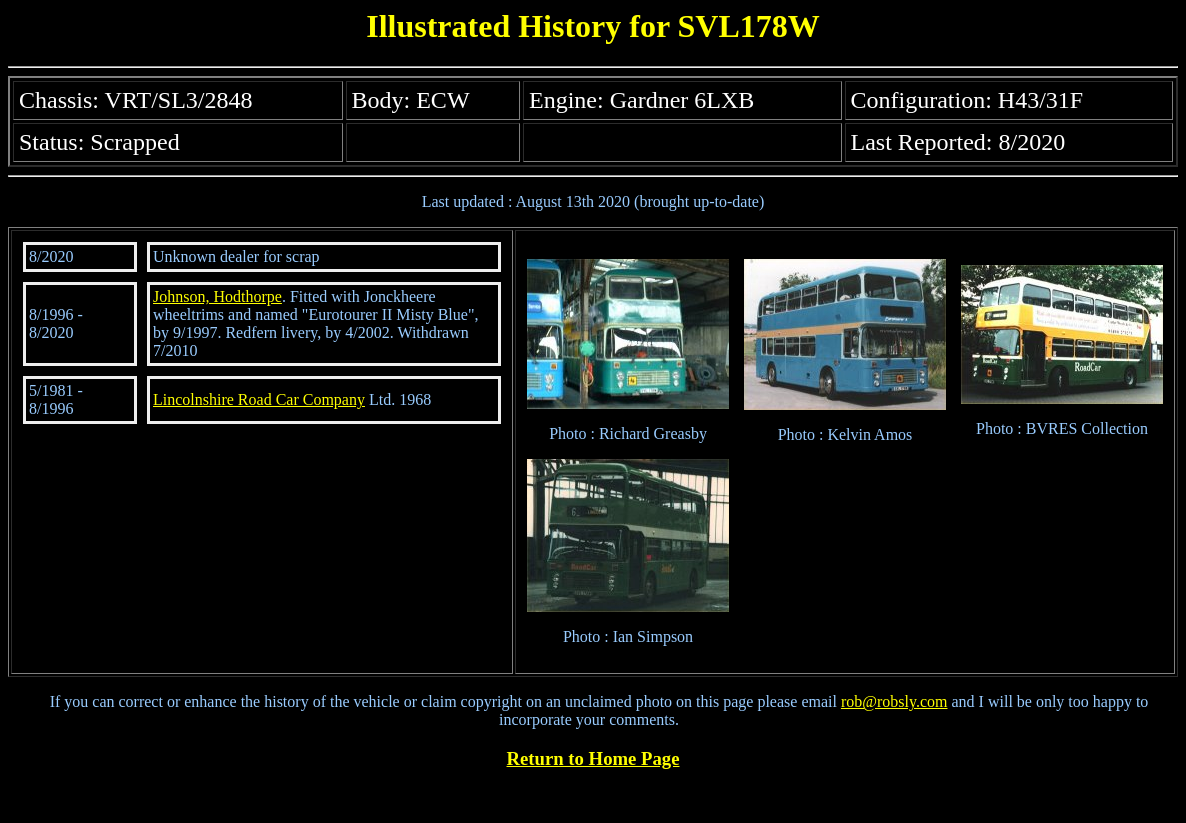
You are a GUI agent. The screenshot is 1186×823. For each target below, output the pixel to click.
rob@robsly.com (894, 701)
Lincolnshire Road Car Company (259, 399)
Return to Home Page (593, 758)
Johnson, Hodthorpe (217, 296)
